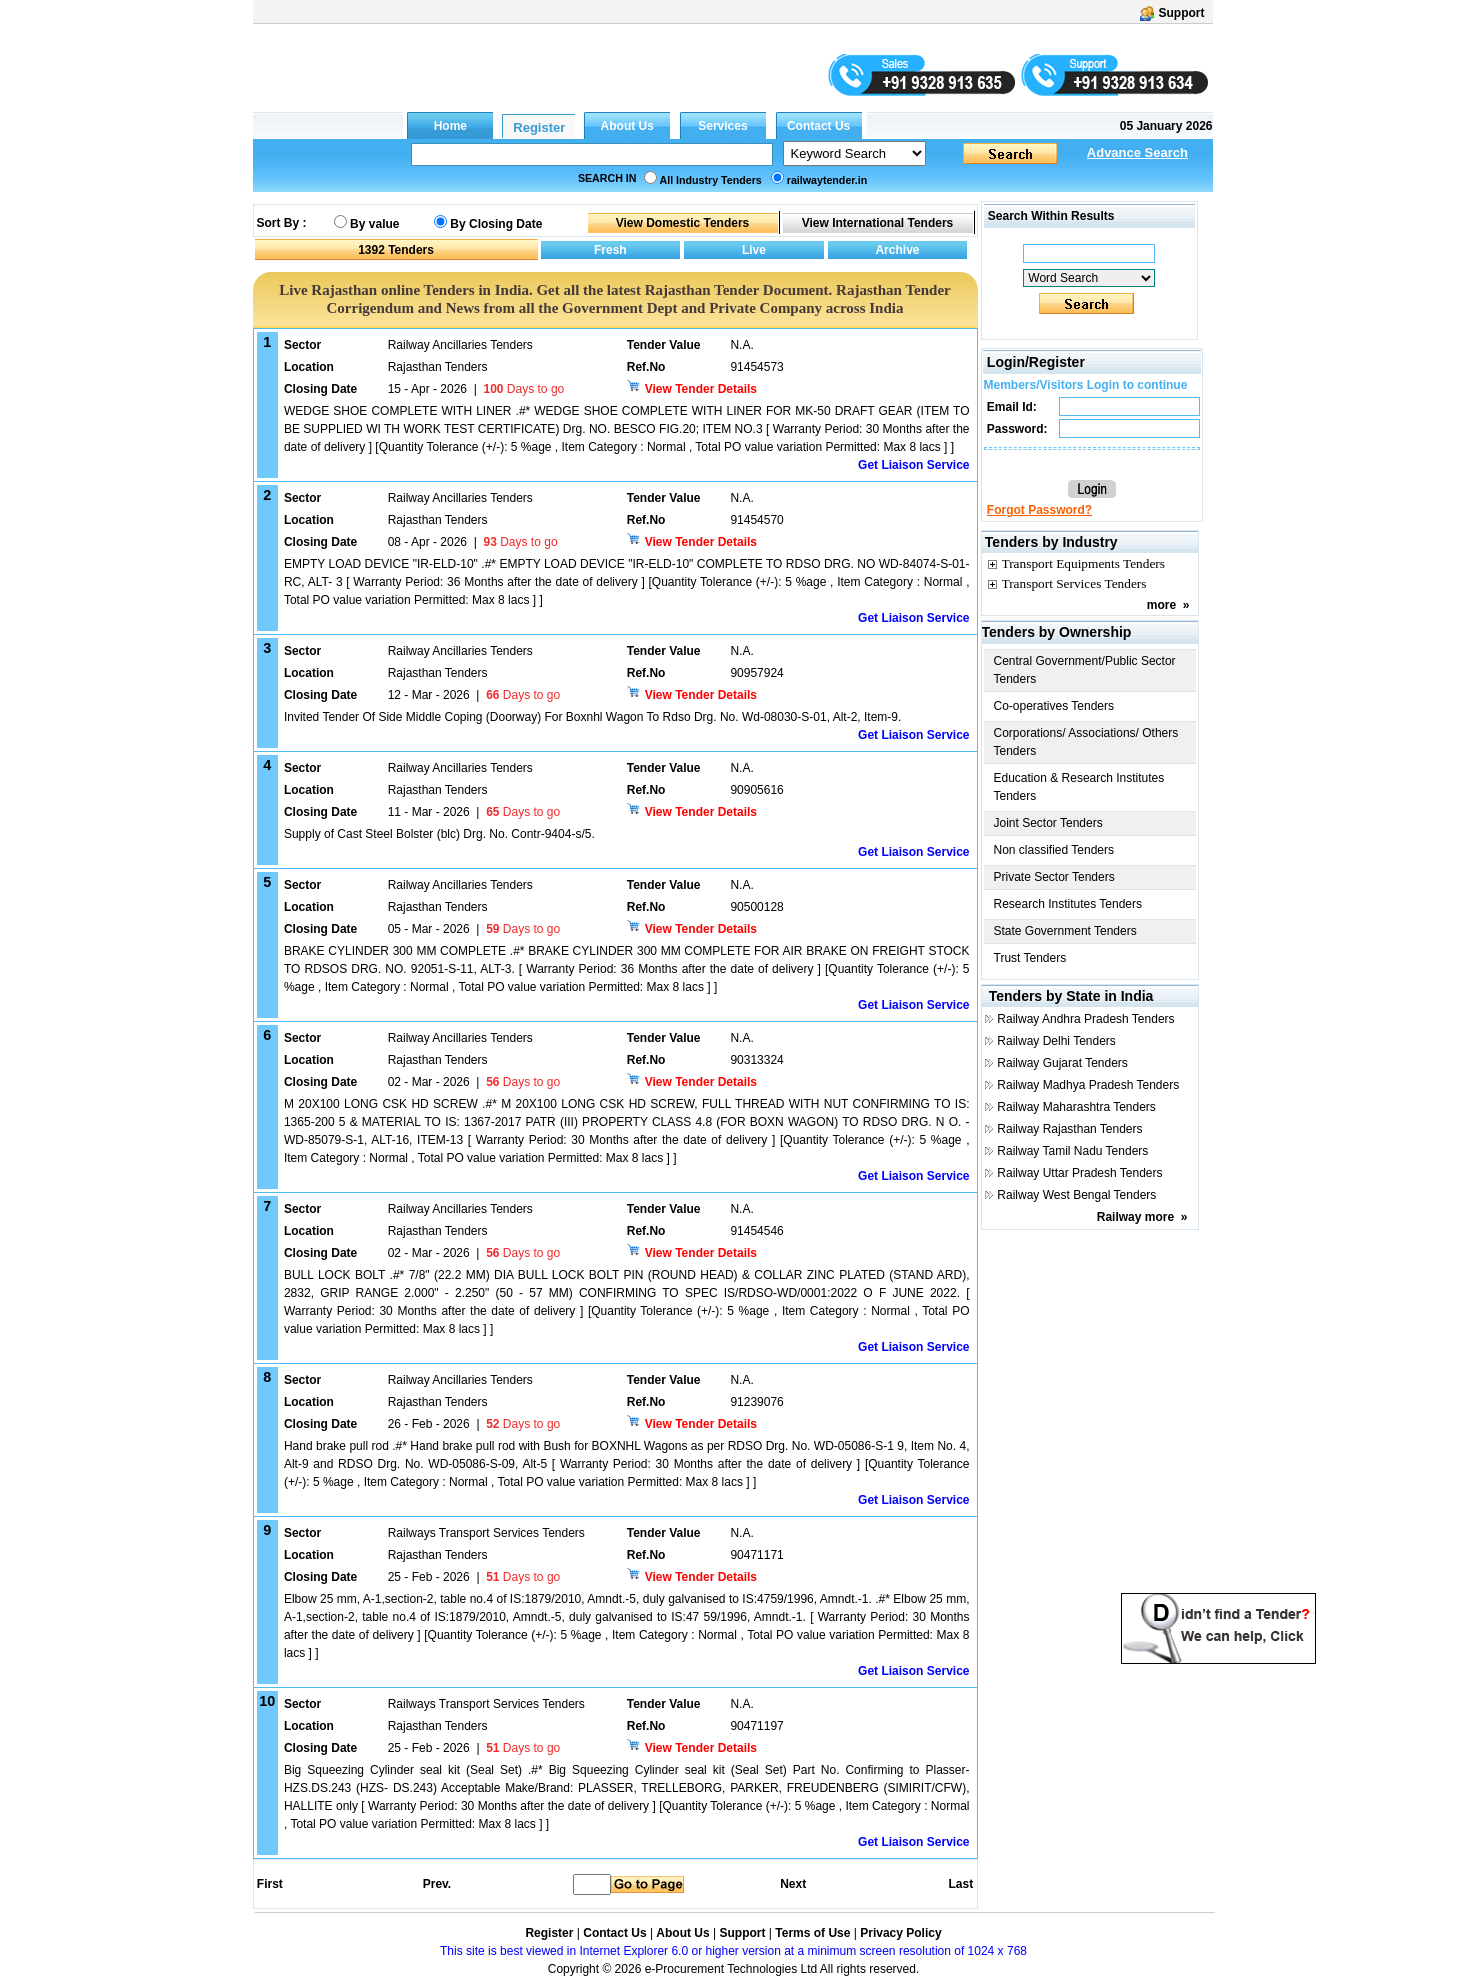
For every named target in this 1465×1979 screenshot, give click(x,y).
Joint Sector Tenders (1048, 823)
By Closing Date (496, 224)
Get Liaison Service (913, 465)
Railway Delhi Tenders (1056, 1041)
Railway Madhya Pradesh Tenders (1088, 1085)
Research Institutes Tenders (1068, 904)
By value (374, 224)
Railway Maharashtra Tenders (1076, 1107)
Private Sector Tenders (1054, 877)
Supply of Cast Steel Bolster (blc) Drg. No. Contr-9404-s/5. (439, 834)
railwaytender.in (827, 180)
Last (960, 1884)
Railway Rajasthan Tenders (1069, 1129)
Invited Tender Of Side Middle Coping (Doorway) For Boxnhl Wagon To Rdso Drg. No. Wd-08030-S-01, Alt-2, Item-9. (592, 717)
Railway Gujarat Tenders (1062, 1063)
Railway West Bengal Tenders (1076, 1195)
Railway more (1135, 1217)
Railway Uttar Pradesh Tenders (1079, 1173)
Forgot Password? (1039, 510)
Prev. (437, 1884)
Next (793, 1884)
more (1161, 605)
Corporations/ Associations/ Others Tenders (1086, 742)
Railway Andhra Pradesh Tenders (1085, 1019)
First (269, 1884)
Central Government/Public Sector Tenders (1085, 670)
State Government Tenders (1065, 931)
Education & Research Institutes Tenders (1079, 787)
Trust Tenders (1030, 958)
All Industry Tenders (711, 180)
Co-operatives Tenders (1054, 706)
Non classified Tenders (1054, 850)
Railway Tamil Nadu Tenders (1072, 1151)
